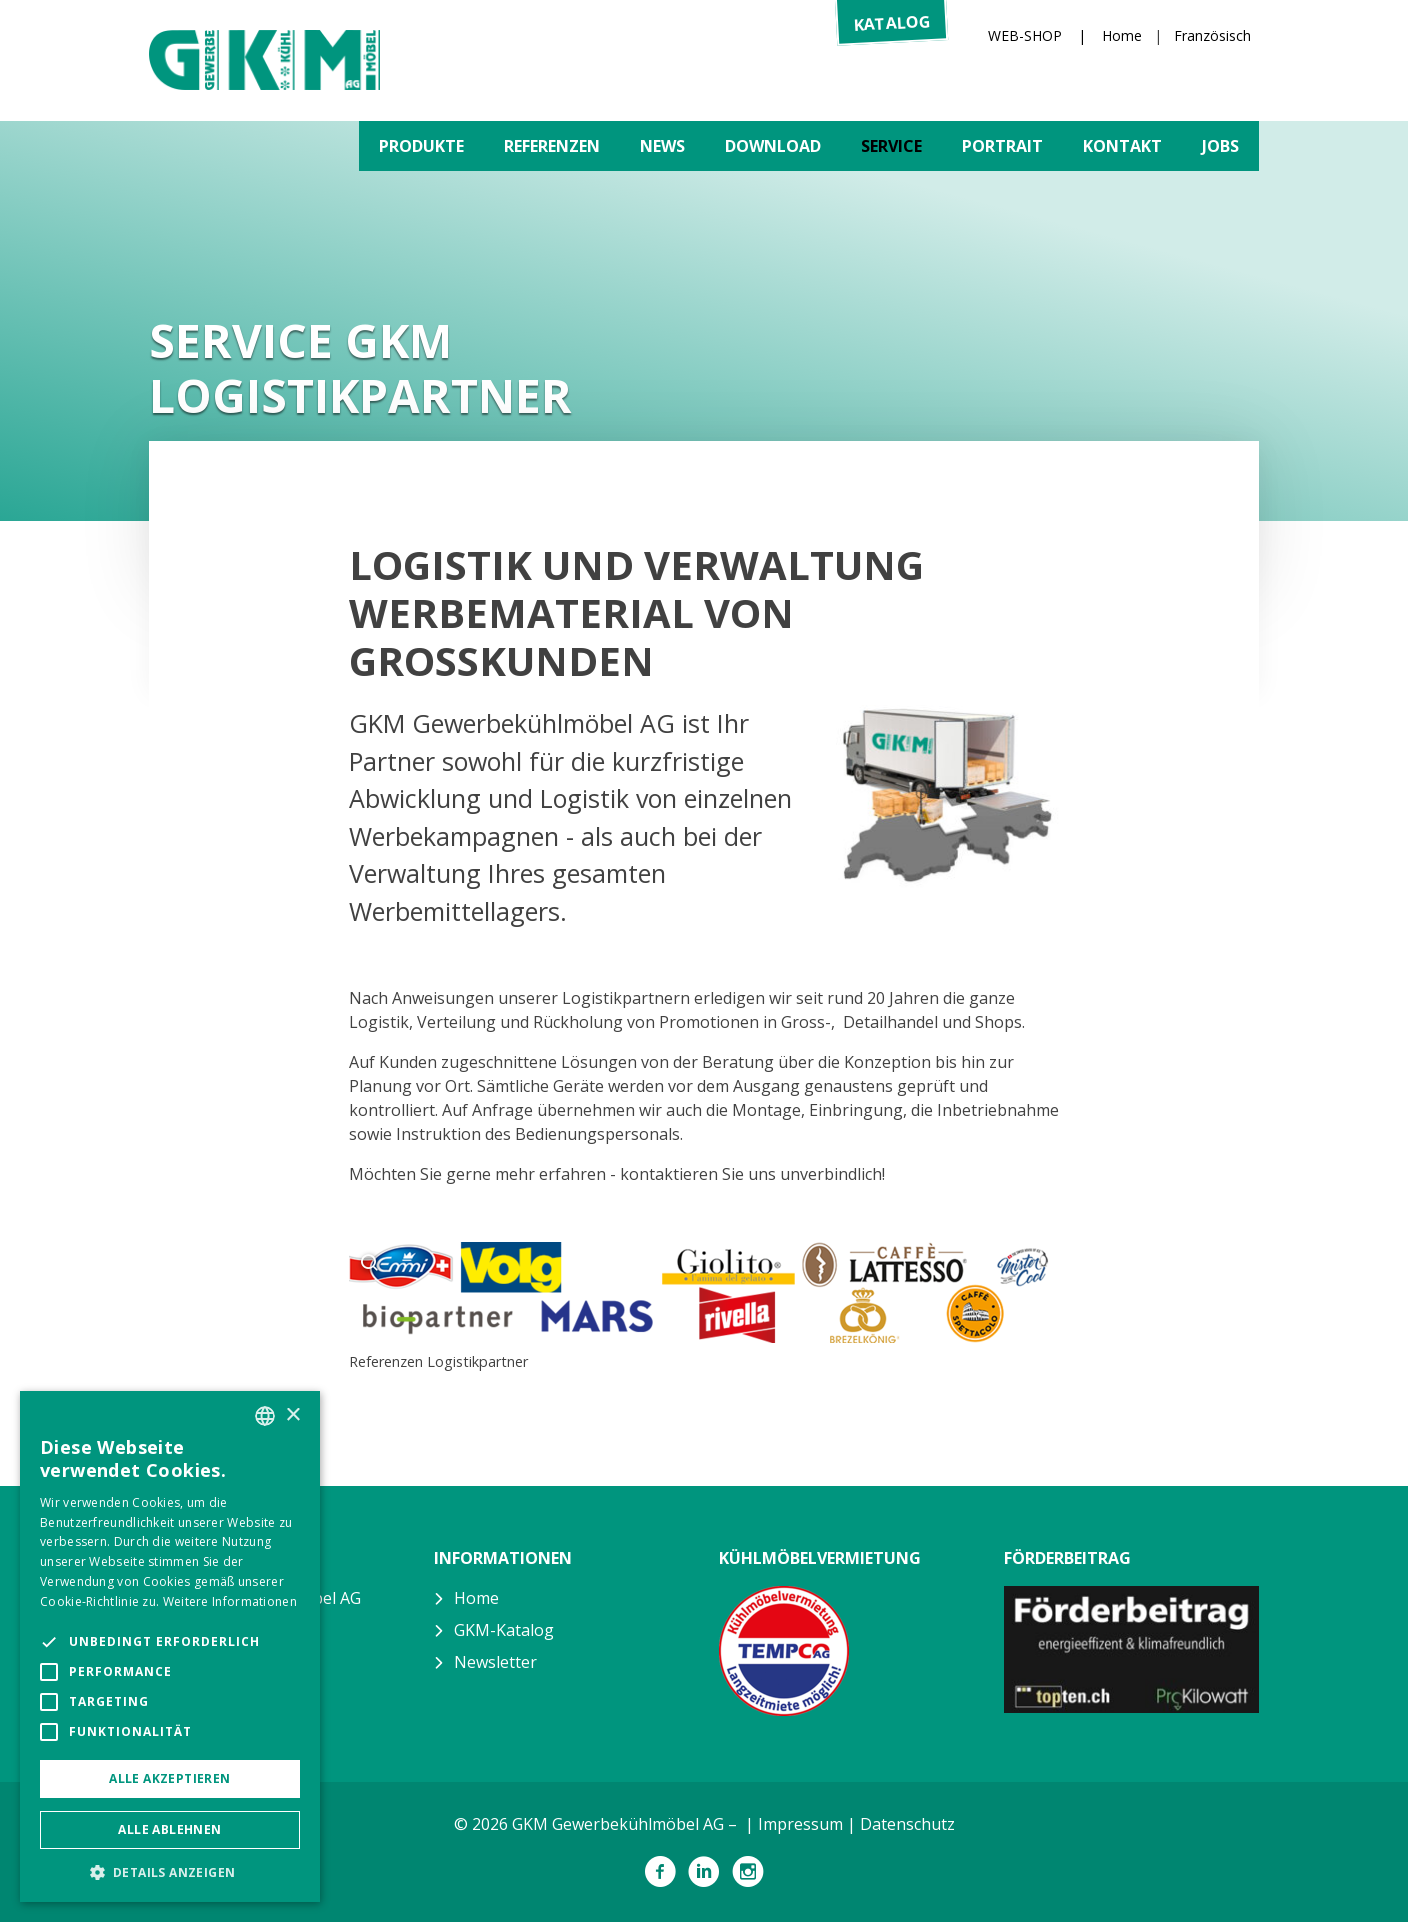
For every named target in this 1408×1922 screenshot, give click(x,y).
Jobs (1220, 146)
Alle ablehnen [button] (169, 1829)
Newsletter (495, 1662)
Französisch (1212, 35)
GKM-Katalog (504, 1630)
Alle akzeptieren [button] (169, 1778)
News (662, 146)
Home (1122, 35)
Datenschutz (907, 1824)
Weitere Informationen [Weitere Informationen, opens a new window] (230, 1601)
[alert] (170, 1646)
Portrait (1002, 146)
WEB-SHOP (1025, 35)
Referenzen (552, 146)
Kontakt (1122, 146)
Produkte (421, 146)
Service (891, 146)
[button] (170, 1872)
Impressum (800, 1824)
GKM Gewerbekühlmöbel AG (264, 60)
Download (773, 146)
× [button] (292, 1415)
